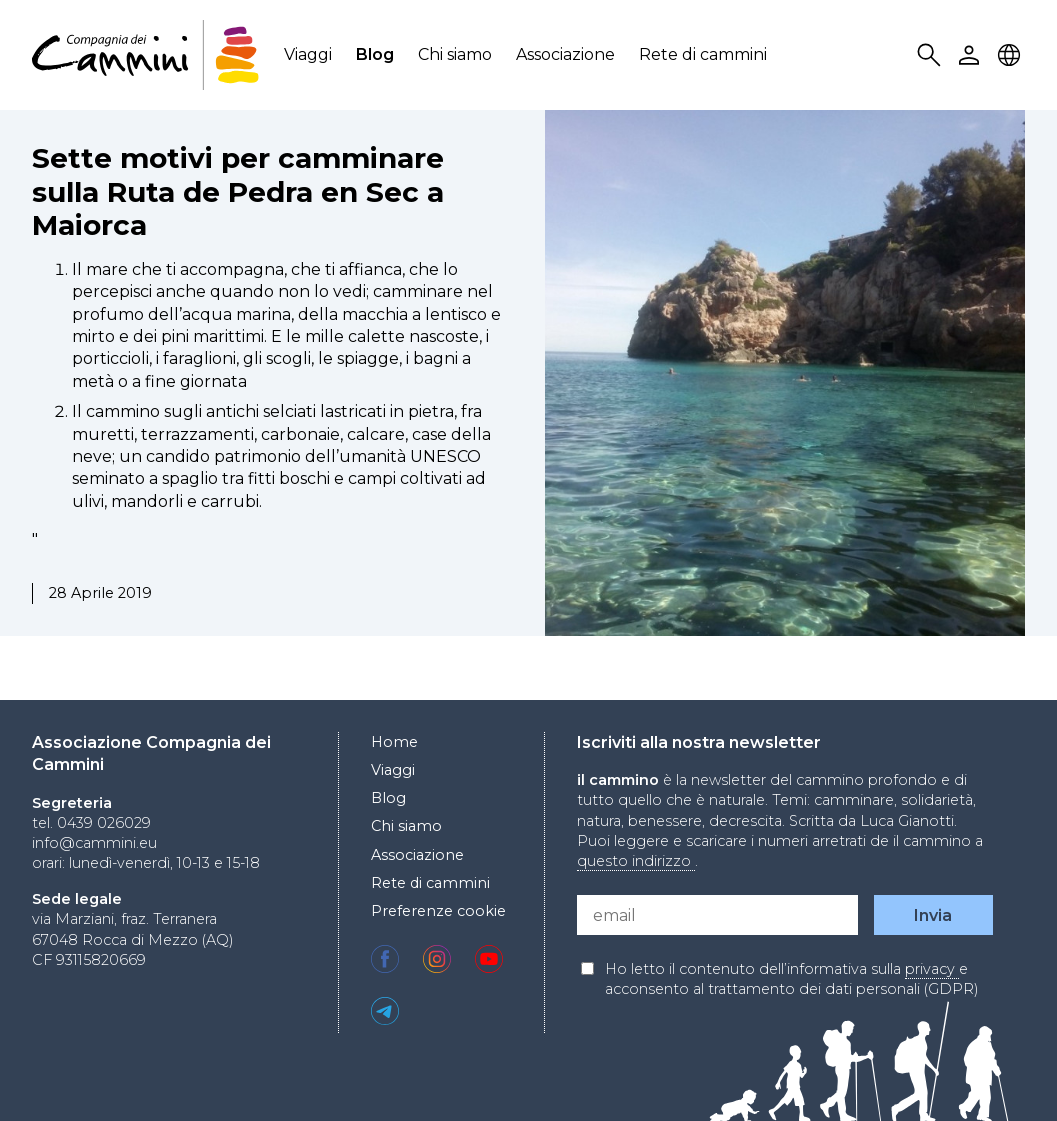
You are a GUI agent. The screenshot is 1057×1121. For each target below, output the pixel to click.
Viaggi (308, 54)
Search (932, 55)
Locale (1012, 55)
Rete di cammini (703, 54)
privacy (932, 969)
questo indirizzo (636, 861)
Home (394, 742)
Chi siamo (455, 54)
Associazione (565, 54)
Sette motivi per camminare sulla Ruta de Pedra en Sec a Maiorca (238, 191)
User (972, 55)
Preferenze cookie (438, 911)
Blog (375, 54)
